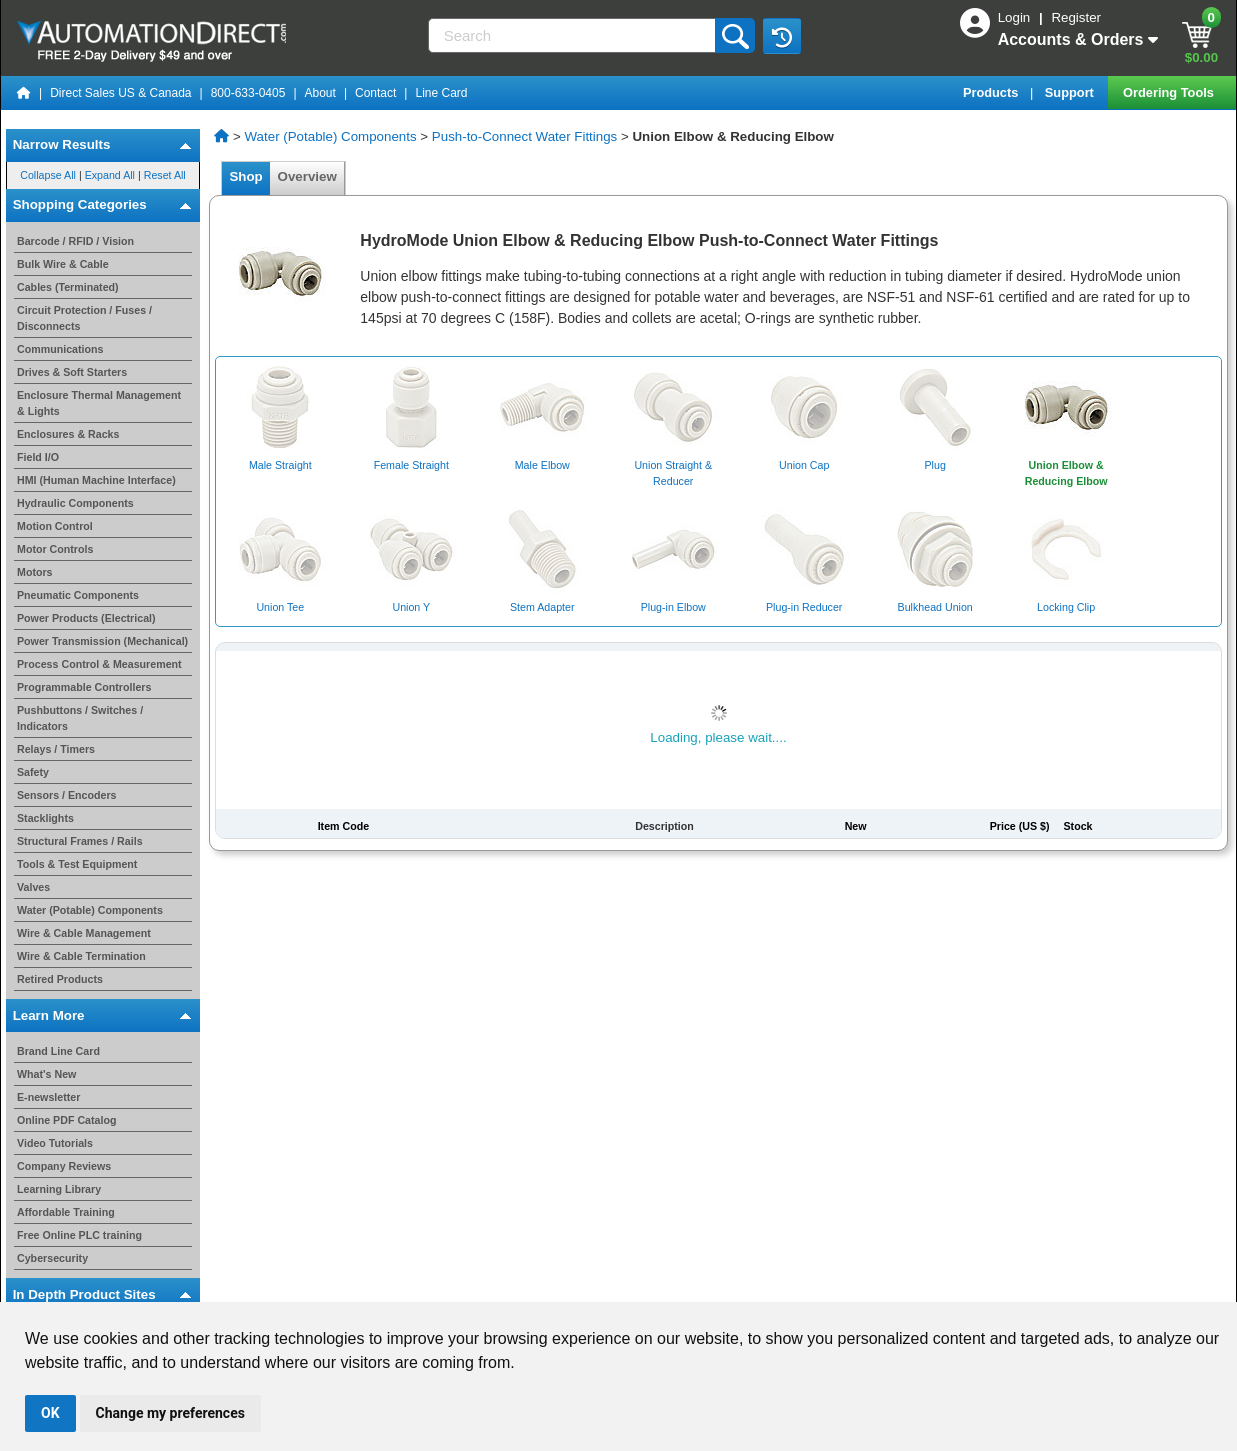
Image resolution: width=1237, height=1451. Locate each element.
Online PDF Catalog (66, 1120)
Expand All (110, 175)
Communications (60, 349)
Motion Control (55, 526)
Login (1016, 17)
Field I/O (38, 457)
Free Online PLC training (79, 1235)
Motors (35, 572)
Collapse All (48, 175)
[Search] (574, 35)
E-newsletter (48, 1097)
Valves (33, 887)
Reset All (165, 175)
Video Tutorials (55, 1143)
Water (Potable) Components (90, 910)
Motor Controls (55, 549)
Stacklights (45, 818)
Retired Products (60, 979)
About (320, 93)
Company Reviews (64, 1166)
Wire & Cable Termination (81, 956)
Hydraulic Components (75, 503)
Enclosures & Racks (68, 434)
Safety (33, 772)
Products (992, 92)
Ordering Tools (1170, 92)
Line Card (441, 93)
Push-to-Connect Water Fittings (524, 136)
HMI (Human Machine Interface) (96, 480)
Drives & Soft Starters (72, 372)
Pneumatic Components (78, 595)
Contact (375, 93)
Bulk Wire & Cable (63, 264)
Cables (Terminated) (68, 287)
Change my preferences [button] (170, 1413)
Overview (307, 176)
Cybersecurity (52, 1258)
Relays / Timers (56, 749)
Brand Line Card (58, 1051)
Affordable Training (66, 1212)
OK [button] (50, 1413)
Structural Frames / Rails (80, 841)
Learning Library (59, 1189)
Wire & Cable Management (84, 933)
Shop (246, 176)
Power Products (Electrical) (86, 618)
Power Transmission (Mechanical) (102, 641)
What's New (46, 1074)
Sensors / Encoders (67, 795)
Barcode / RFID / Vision (75, 241)
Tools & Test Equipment (77, 864)
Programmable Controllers (84, 687)
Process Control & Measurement (99, 664)
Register (1076, 17)
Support (1071, 92)
